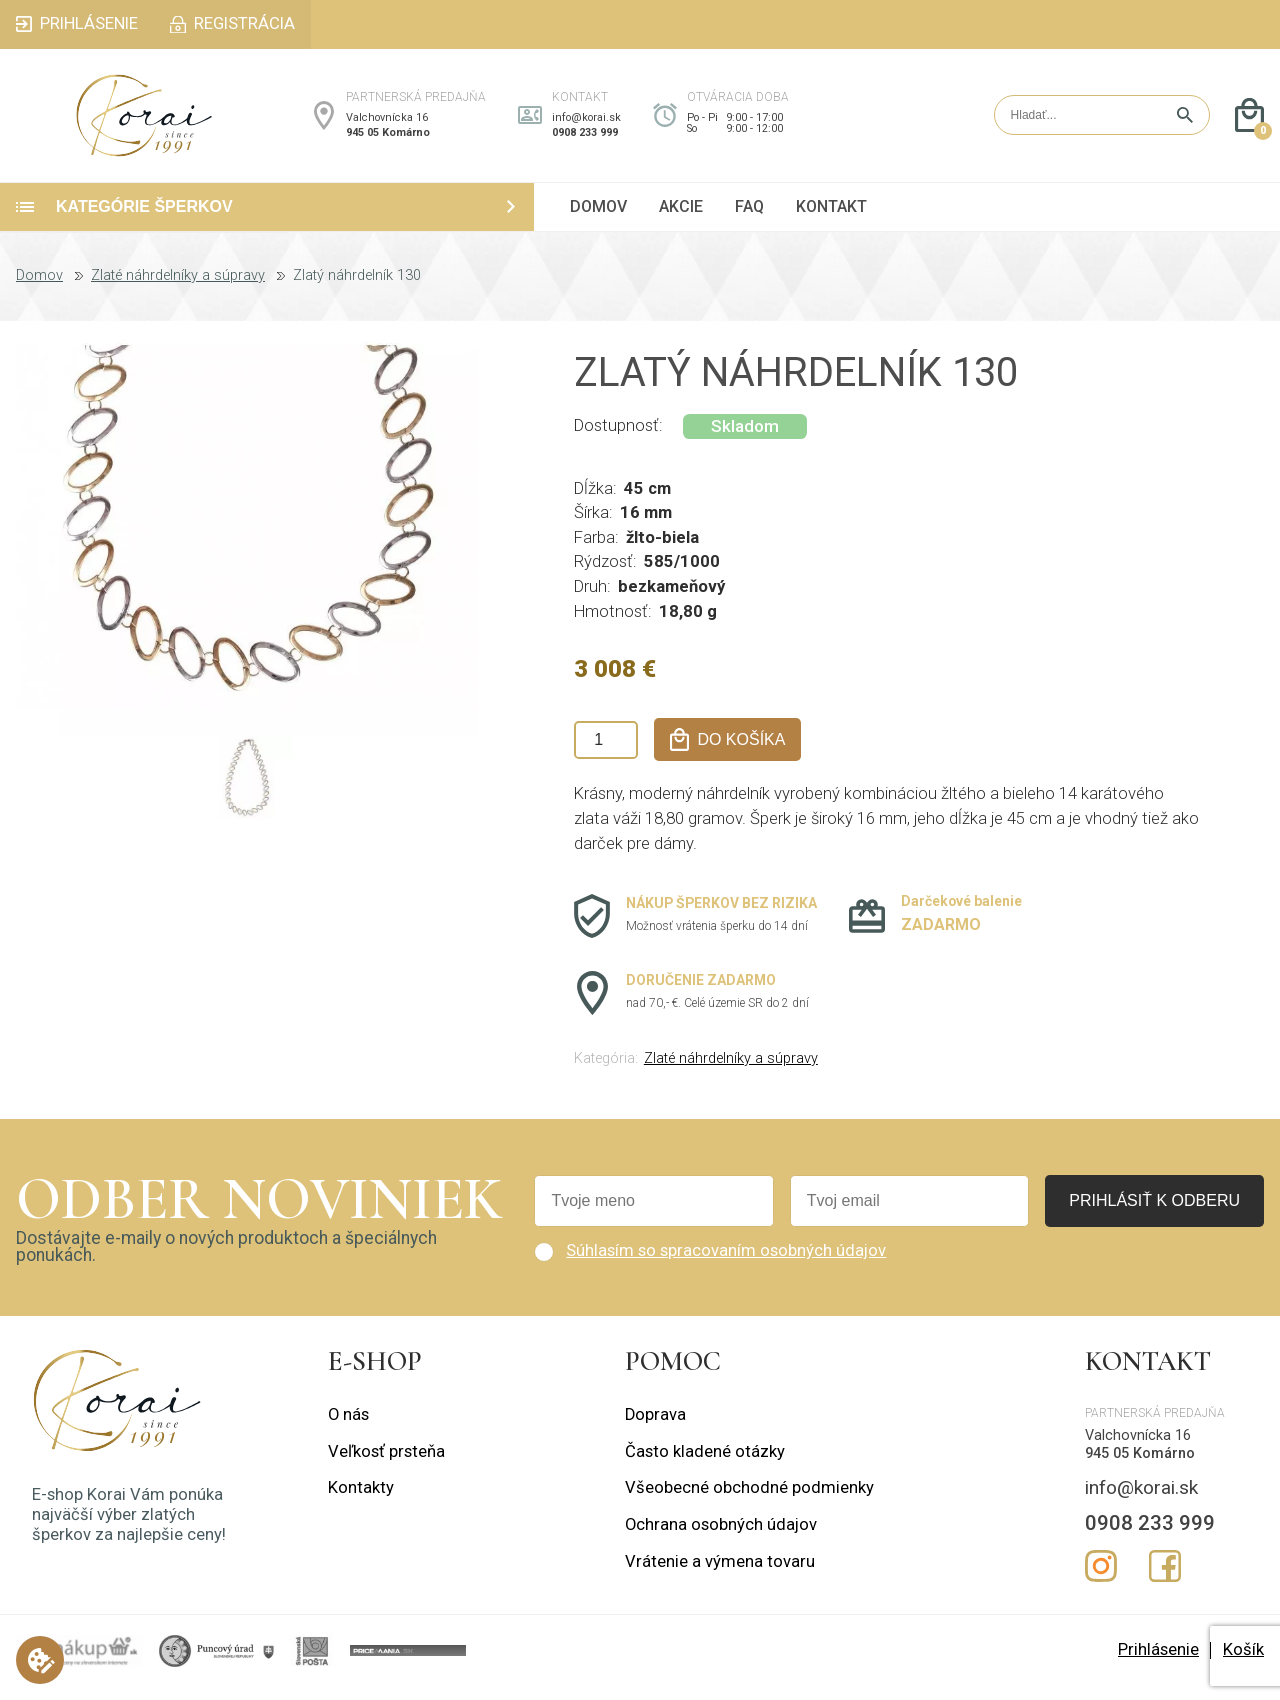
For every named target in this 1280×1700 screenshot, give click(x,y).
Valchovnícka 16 (387, 124)
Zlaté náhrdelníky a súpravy (178, 290)
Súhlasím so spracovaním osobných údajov (726, 1264)
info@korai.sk (586, 124)
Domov (39, 290)
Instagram (1101, 1579)
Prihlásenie (1158, 1663)
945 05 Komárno (388, 139)
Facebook (1165, 1579)
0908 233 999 (585, 139)
